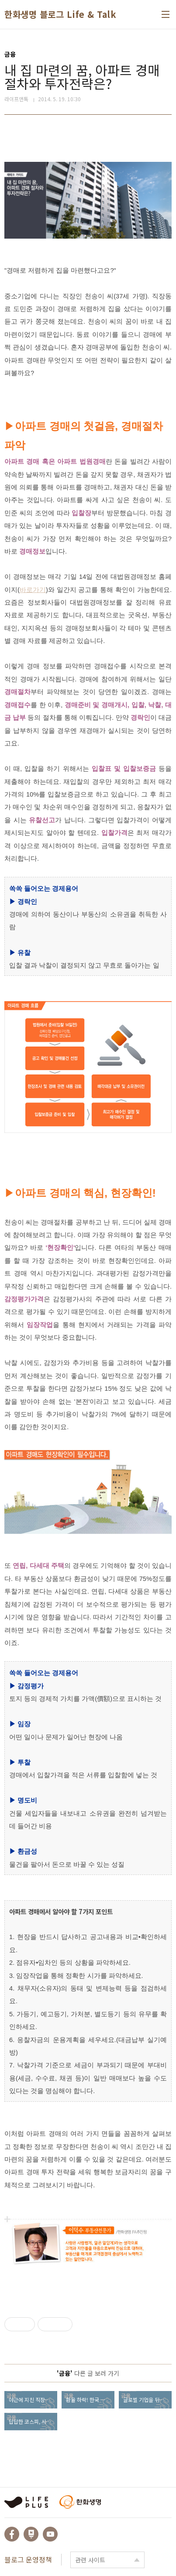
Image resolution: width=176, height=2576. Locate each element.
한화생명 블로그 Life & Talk (60, 14)
